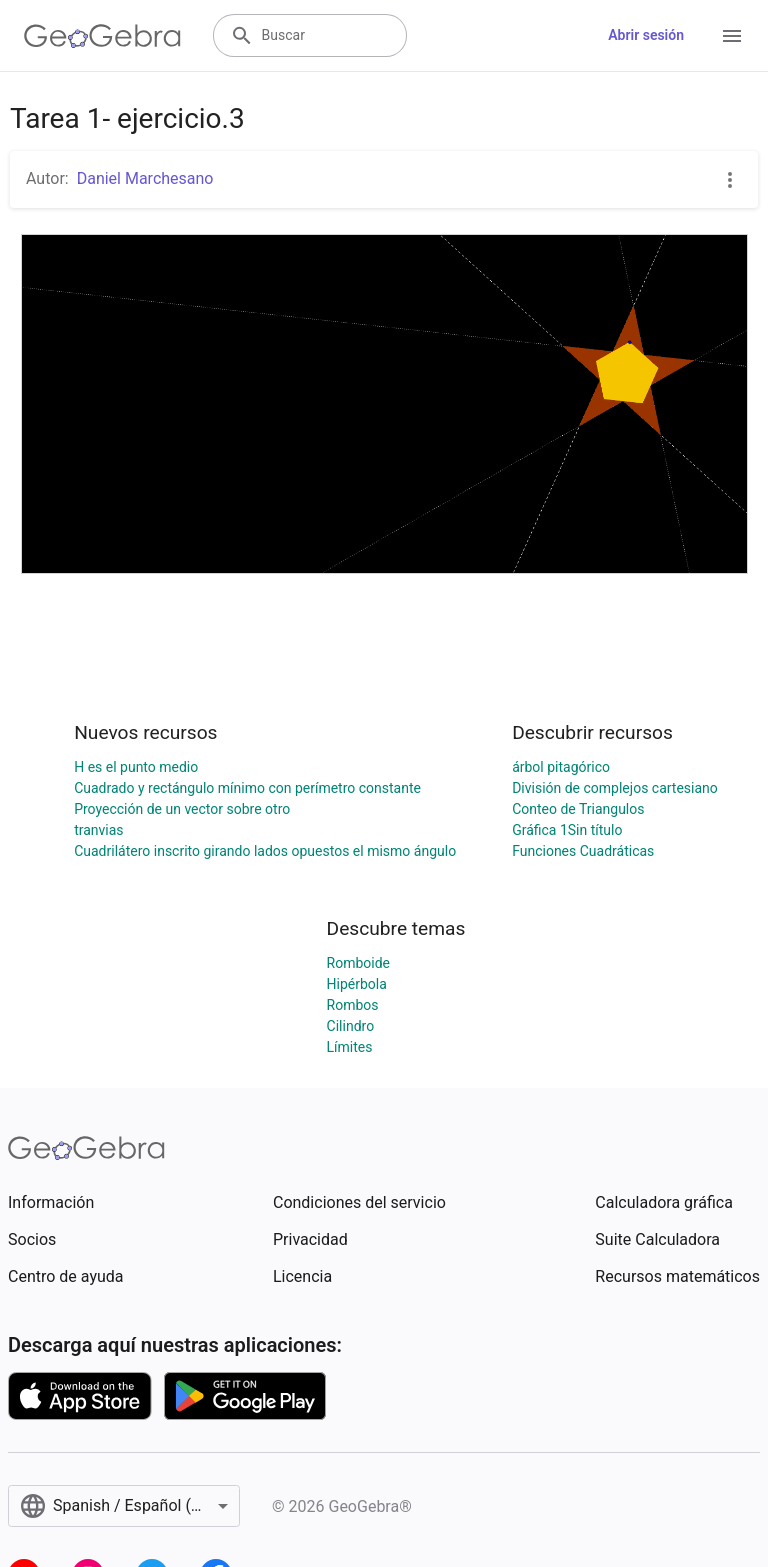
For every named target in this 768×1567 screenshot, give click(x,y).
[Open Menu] (732, 36)
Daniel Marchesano (145, 178)
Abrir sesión (646, 35)
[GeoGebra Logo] (102, 36)
